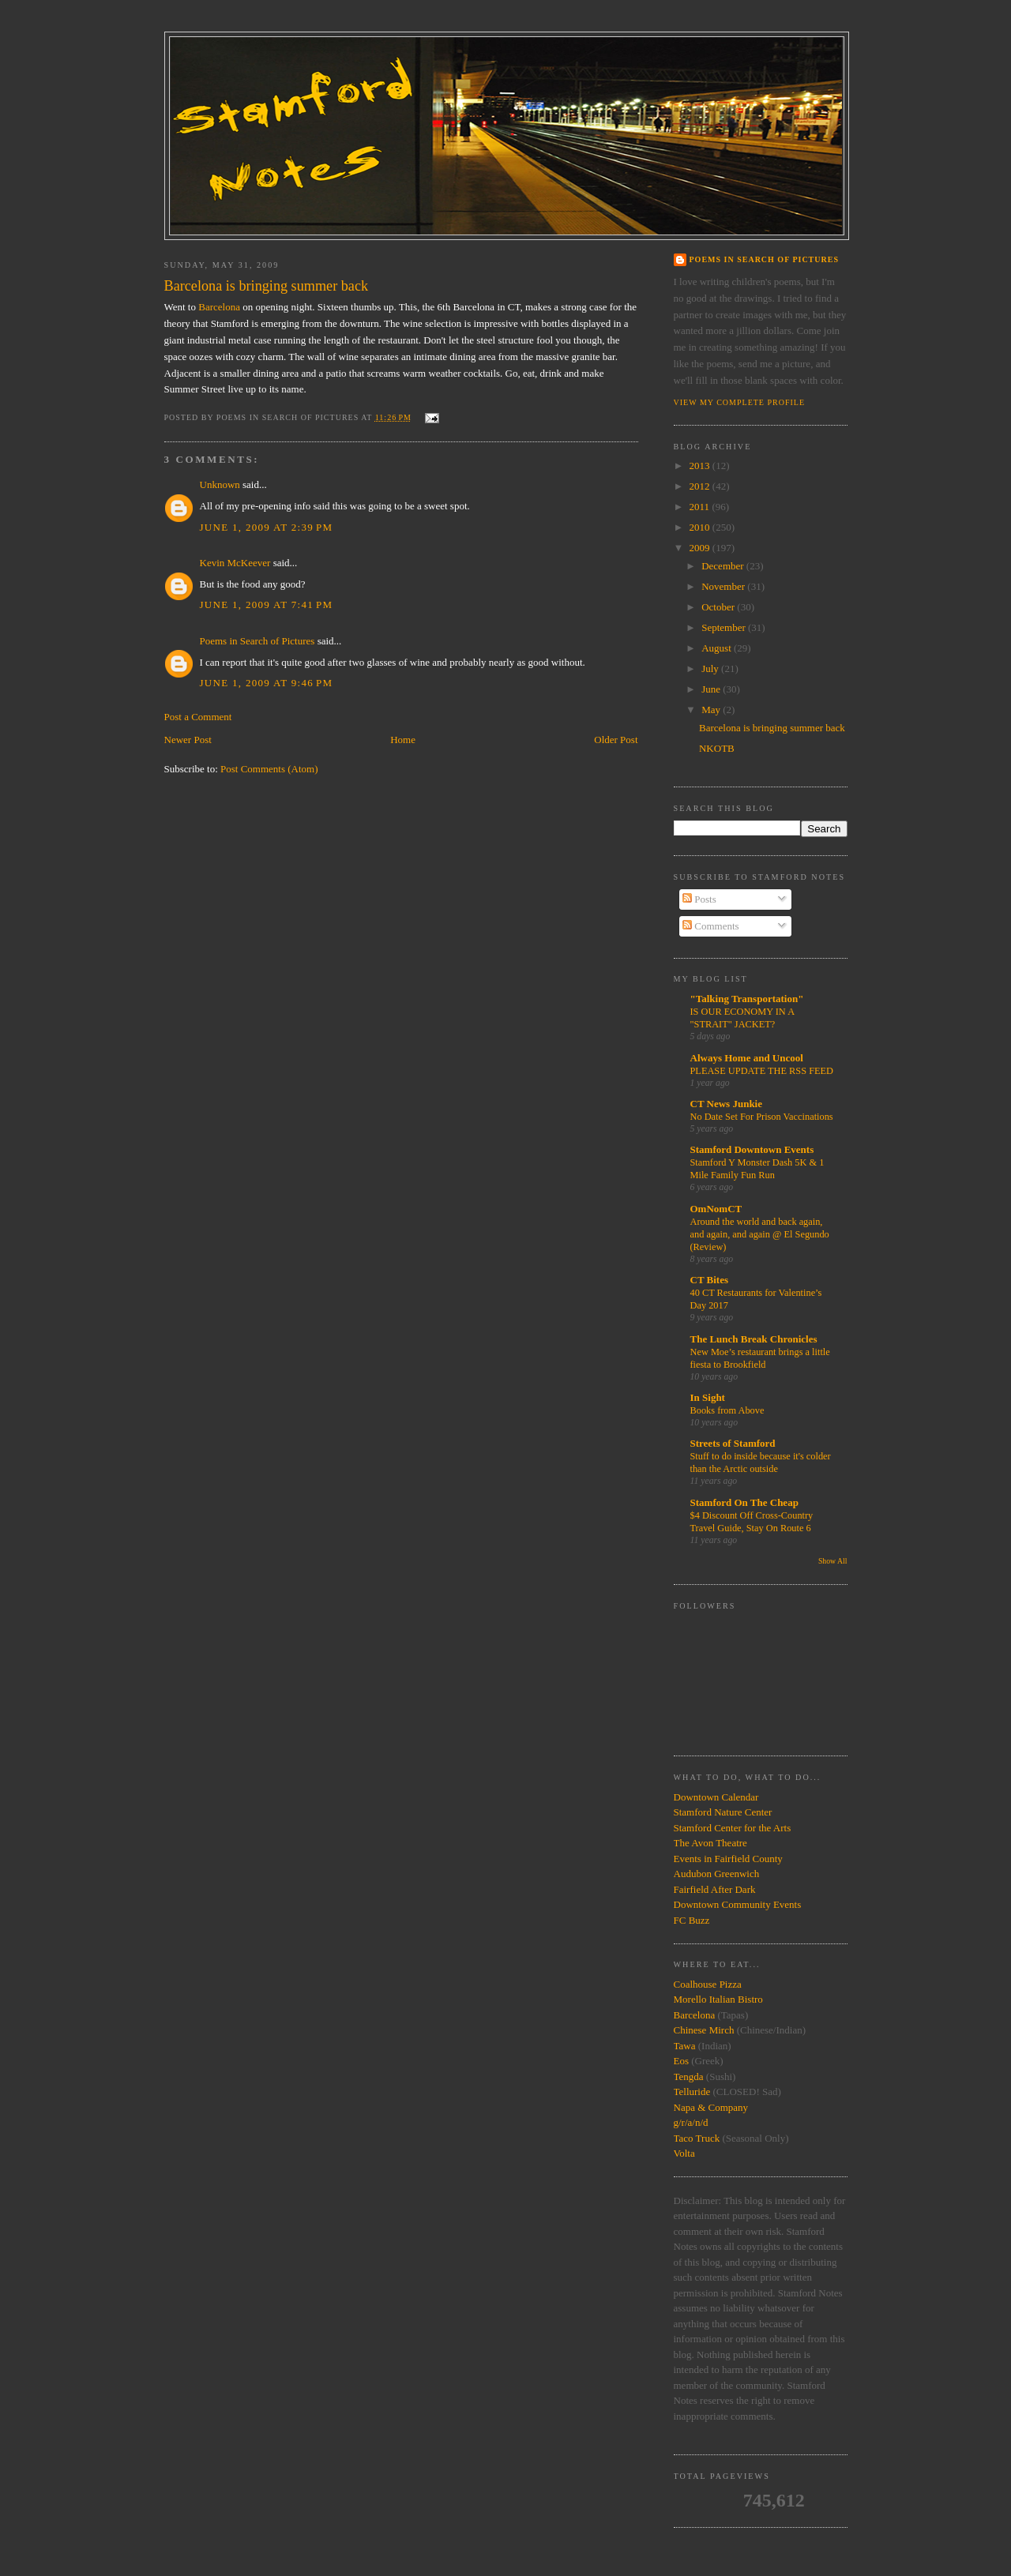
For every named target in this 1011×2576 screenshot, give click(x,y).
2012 (701, 486)
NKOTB (717, 748)
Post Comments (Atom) (269, 769)
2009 (701, 548)
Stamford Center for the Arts (732, 1828)
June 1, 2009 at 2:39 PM (266, 527)
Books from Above (727, 1410)
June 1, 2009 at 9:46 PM (266, 683)
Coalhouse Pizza (708, 1984)
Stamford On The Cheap (744, 1502)
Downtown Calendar (716, 1797)
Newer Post (188, 739)
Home (402, 739)
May (712, 709)
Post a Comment (198, 717)
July (711, 668)
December (723, 566)
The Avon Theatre (710, 1843)
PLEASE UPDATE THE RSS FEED (762, 1070)
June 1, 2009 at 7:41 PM (266, 604)
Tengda (689, 2076)
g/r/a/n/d (691, 2122)
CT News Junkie (726, 1104)
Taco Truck (697, 2138)
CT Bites (709, 1280)
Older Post (615, 739)
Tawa (685, 2046)
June (712, 689)
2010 (701, 527)
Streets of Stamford (733, 1443)
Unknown (220, 484)
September (724, 627)
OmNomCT (716, 1209)
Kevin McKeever (235, 563)
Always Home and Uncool (746, 1058)
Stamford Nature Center (723, 1812)
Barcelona (219, 307)
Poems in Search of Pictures (257, 641)
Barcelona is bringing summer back (772, 728)
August (717, 648)
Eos (682, 2061)
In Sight (707, 1397)
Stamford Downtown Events (752, 1149)
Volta (684, 2153)
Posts (699, 899)
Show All (833, 1560)
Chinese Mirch (705, 2030)
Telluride (692, 2091)
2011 (701, 507)
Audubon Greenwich (717, 1873)
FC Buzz (692, 1920)
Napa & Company (711, 2107)
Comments (710, 926)
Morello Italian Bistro (718, 1999)
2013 (701, 465)
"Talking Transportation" (747, 998)
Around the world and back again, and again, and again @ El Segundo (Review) (759, 1234)
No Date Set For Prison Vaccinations (761, 1116)
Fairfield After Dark (715, 1889)
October (719, 607)
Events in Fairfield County (728, 1858)
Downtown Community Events (738, 1904)
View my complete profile (740, 402)
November (724, 586)
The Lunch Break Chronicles (753, 1339)
